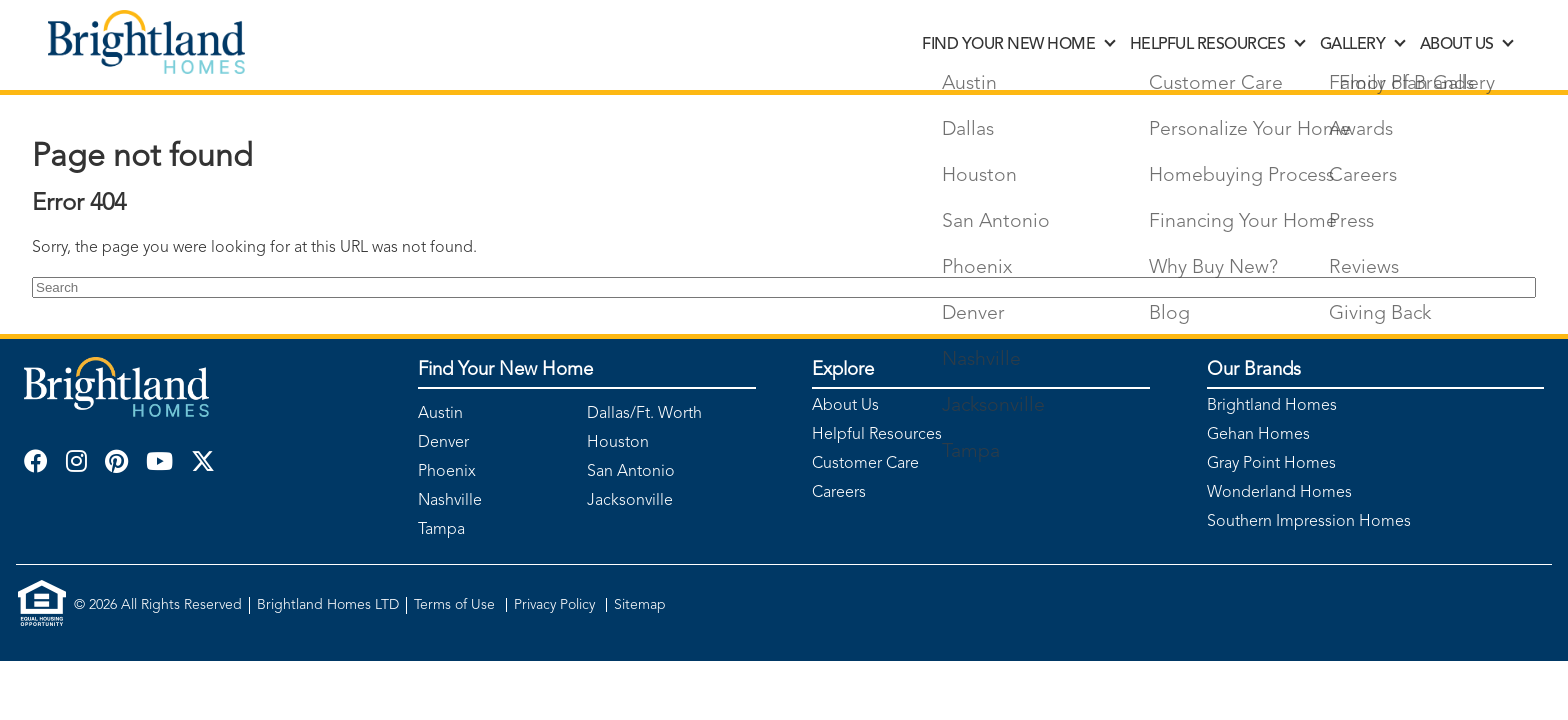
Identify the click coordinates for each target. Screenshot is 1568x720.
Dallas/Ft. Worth (644, 414)
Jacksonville (630, 501)
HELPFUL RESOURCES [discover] (1217, 45)
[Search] (784, 287)
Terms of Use (456, 605)
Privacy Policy (556, 605)
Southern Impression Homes (1309, 522)
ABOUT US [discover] (1466, 45)
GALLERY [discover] (1362, 45)
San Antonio (631, 472)
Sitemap (640, 605)
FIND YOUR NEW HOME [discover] (1017, 45)
